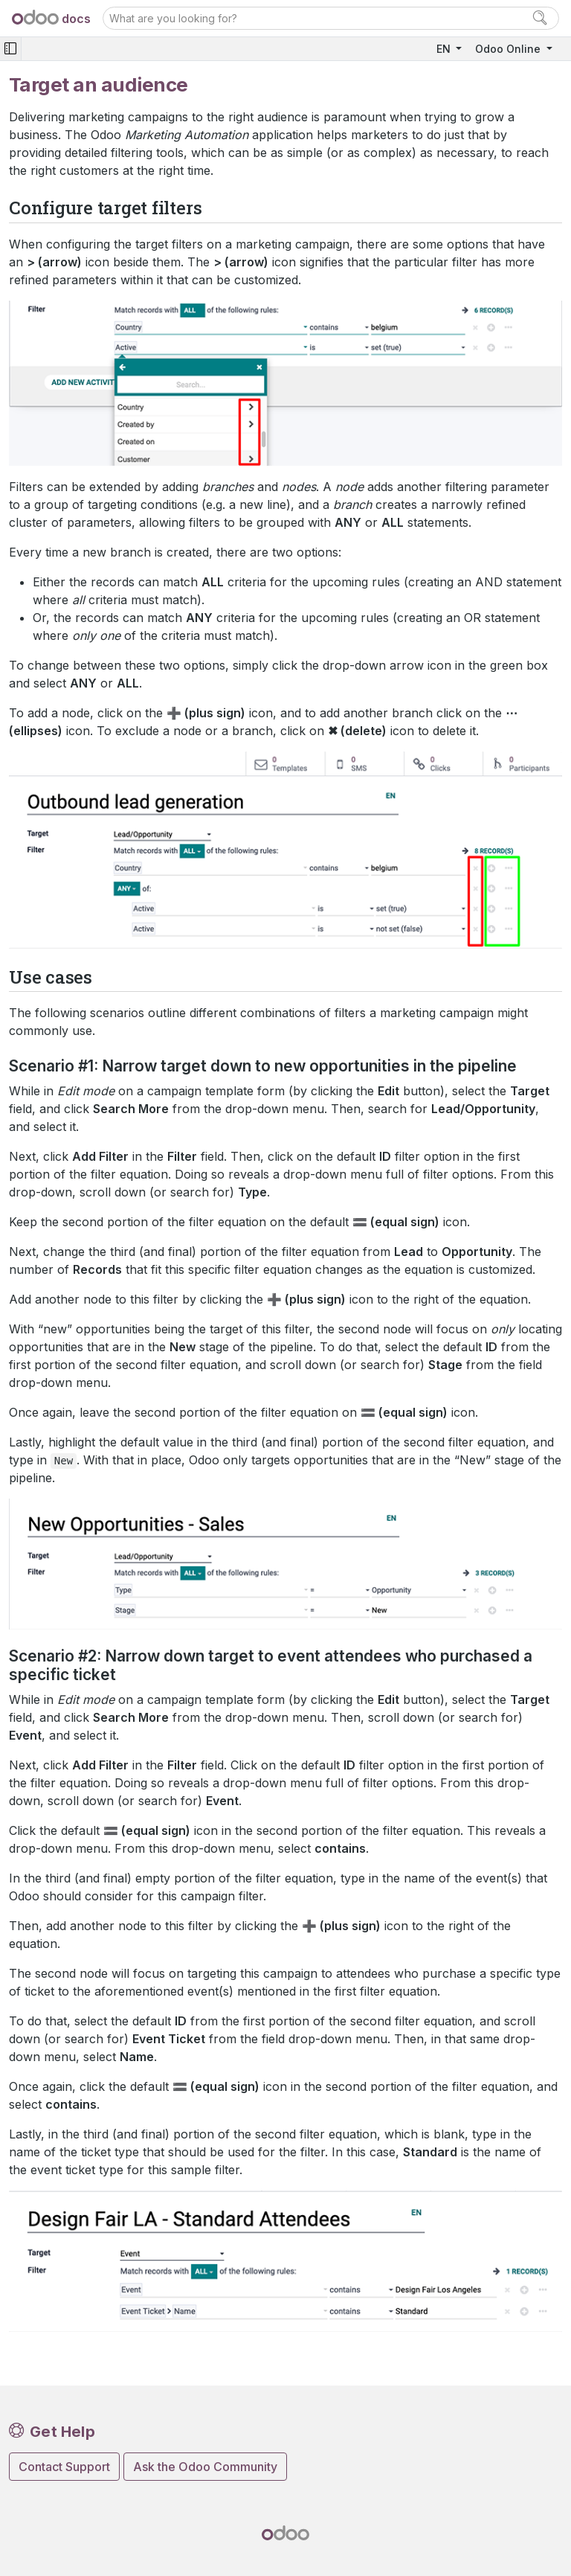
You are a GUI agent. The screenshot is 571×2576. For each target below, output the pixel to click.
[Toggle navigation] (10, 48)
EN (445, 48)
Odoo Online (509, 48)
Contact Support (64, 2466)
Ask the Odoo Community (205, 2466)
